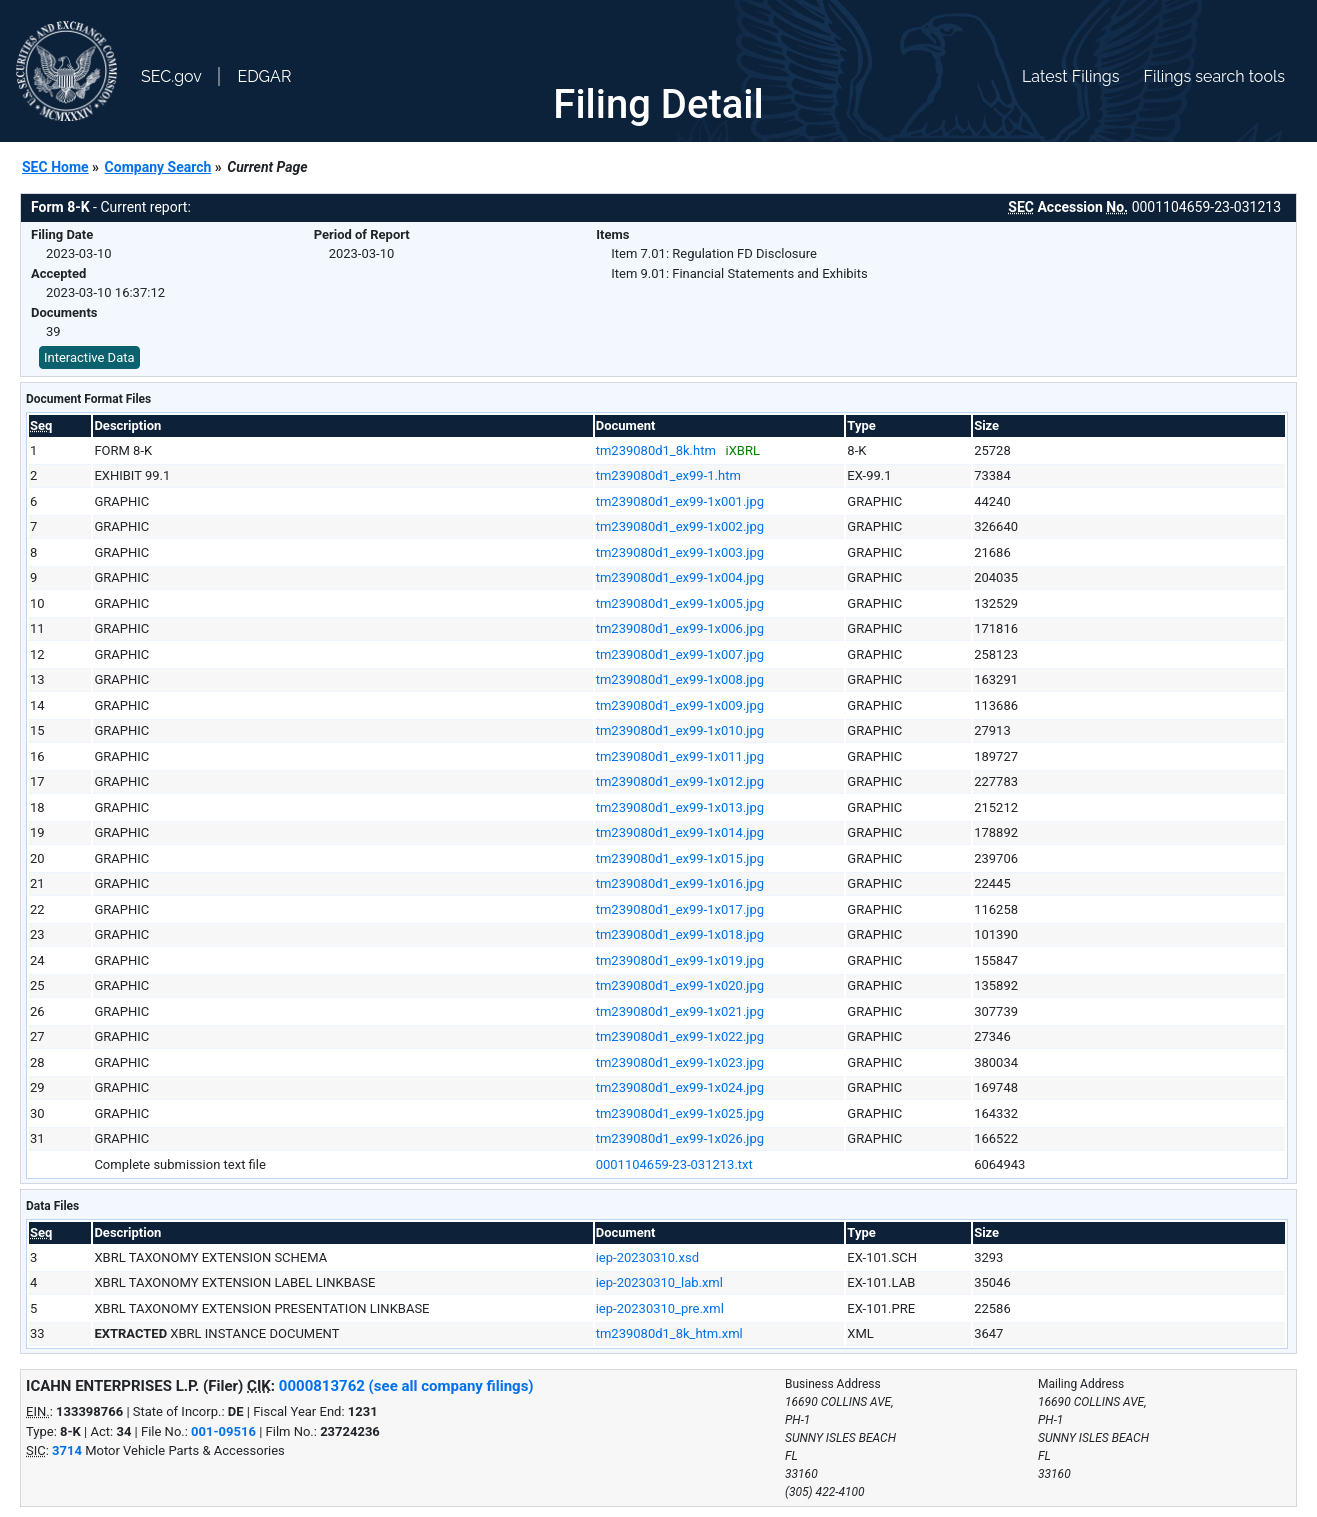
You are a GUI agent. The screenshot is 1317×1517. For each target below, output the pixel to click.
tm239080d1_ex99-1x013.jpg (680, 807)
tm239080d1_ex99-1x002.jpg (680, 526)
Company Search (158, 167)
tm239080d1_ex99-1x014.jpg (680, 832)
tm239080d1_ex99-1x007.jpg (680, 654)
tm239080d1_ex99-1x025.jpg (680, 1113)
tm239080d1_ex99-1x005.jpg (680, 603)
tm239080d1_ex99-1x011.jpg (680, 756)
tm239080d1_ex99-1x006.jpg (680, 628)
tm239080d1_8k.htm (656, 450)
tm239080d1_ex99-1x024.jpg (680, 1087)
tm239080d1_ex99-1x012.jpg (680, 781)
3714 (67, 1450)
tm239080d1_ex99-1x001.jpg (680, 501)
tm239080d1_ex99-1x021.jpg (680, 1011)
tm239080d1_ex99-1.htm (668, 475)
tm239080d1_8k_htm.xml (669, 1333)
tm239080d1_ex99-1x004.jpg (680, 577)
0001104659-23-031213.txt (674, 1164)
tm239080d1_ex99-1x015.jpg (680, 858)
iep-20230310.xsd (647, 1257)
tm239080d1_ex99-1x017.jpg (680, 909)
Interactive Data (89, 357)
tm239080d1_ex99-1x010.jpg (680, 730)
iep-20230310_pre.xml (660, 1308)
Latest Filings (1070, 76)
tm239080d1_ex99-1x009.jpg (680, 705)
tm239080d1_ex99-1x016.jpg (680, 883)
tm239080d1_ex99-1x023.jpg (680, 1062)
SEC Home (55, 167)
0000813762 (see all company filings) (406, 1386)
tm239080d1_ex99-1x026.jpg (680, 1138)
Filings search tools (1214, 76)
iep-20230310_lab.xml (659, 1282)
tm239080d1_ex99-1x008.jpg (680, 679)
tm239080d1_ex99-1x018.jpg (680, 934)
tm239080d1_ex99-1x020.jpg (680, 985)
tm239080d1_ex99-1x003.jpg (680, 552)
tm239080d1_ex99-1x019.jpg (680, 960)
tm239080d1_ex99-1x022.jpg (680, 1036)
